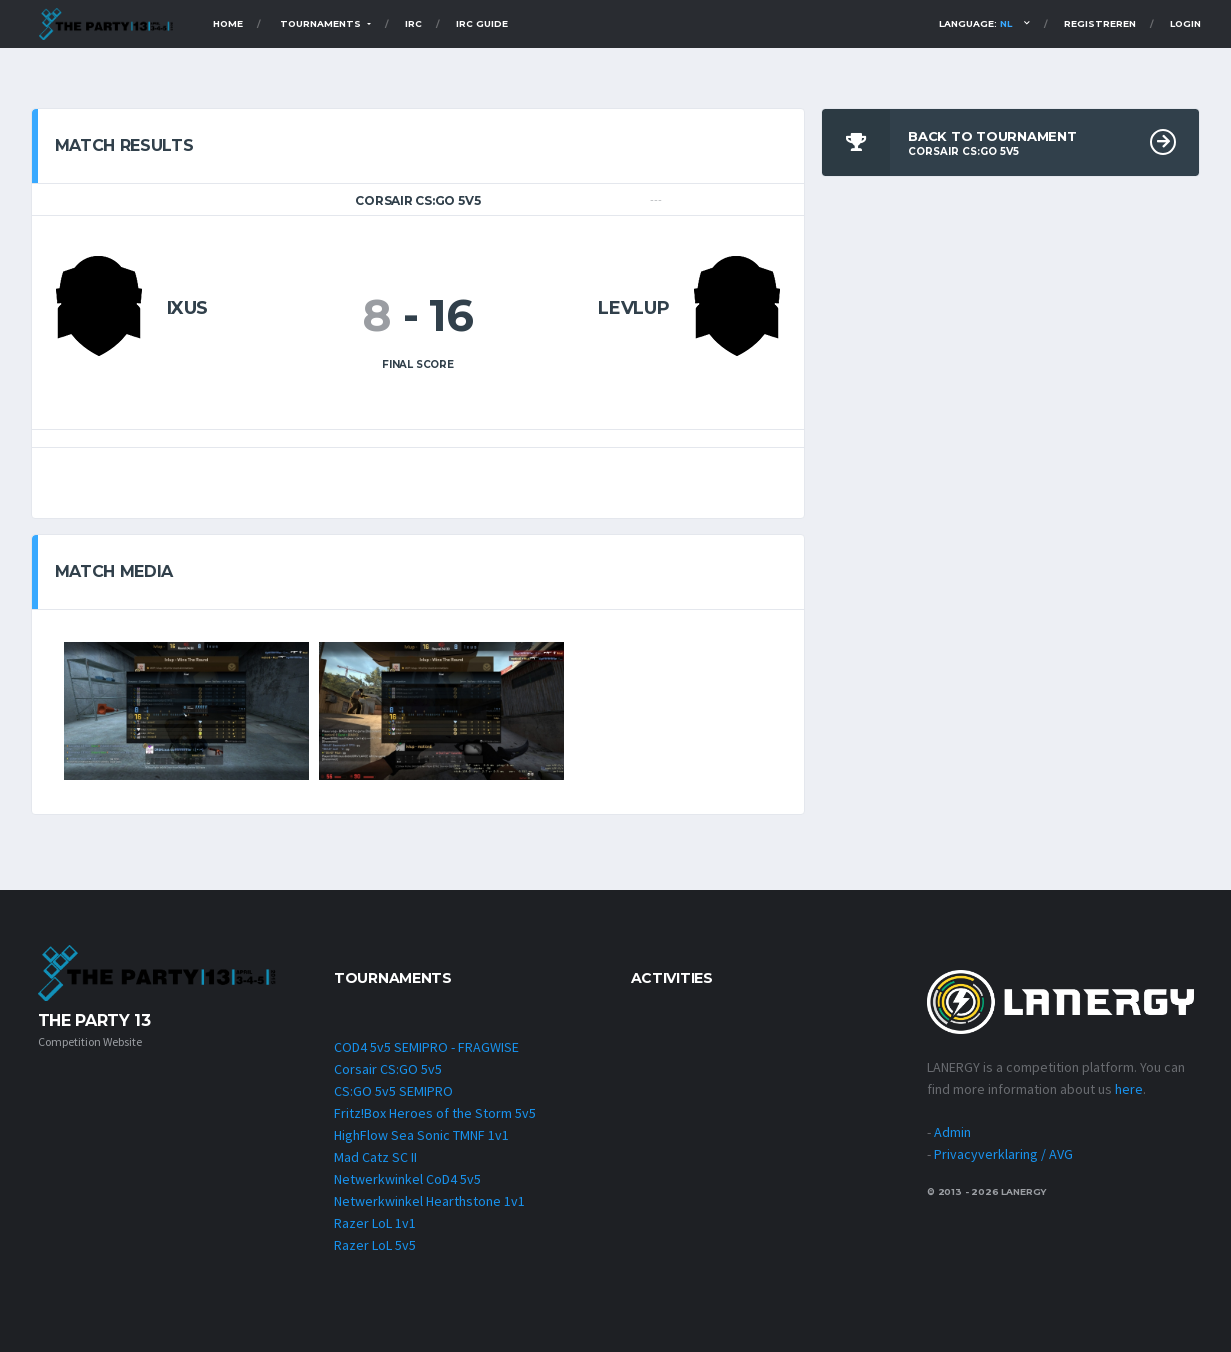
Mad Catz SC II (375, 1157)
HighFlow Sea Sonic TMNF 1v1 (421, 1135)
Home (228, 23)
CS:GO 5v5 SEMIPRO (393, 1091)
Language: (975, 23)
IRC (413, 23)
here (1129, 1089)
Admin (952, 1132)
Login (1185, 23)
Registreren (1100, 23)
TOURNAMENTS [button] (322, 23)
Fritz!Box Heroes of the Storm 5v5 (435, 1113)
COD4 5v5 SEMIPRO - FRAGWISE (426, 1047)
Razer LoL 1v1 (375, 1223)
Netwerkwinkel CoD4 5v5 (407, 1179)
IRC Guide (482, 23)
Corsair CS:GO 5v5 (388, 1069)
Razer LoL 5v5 (375, 1245)
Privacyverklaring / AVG (1003, 1154)
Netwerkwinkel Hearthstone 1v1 (429, 1201)
